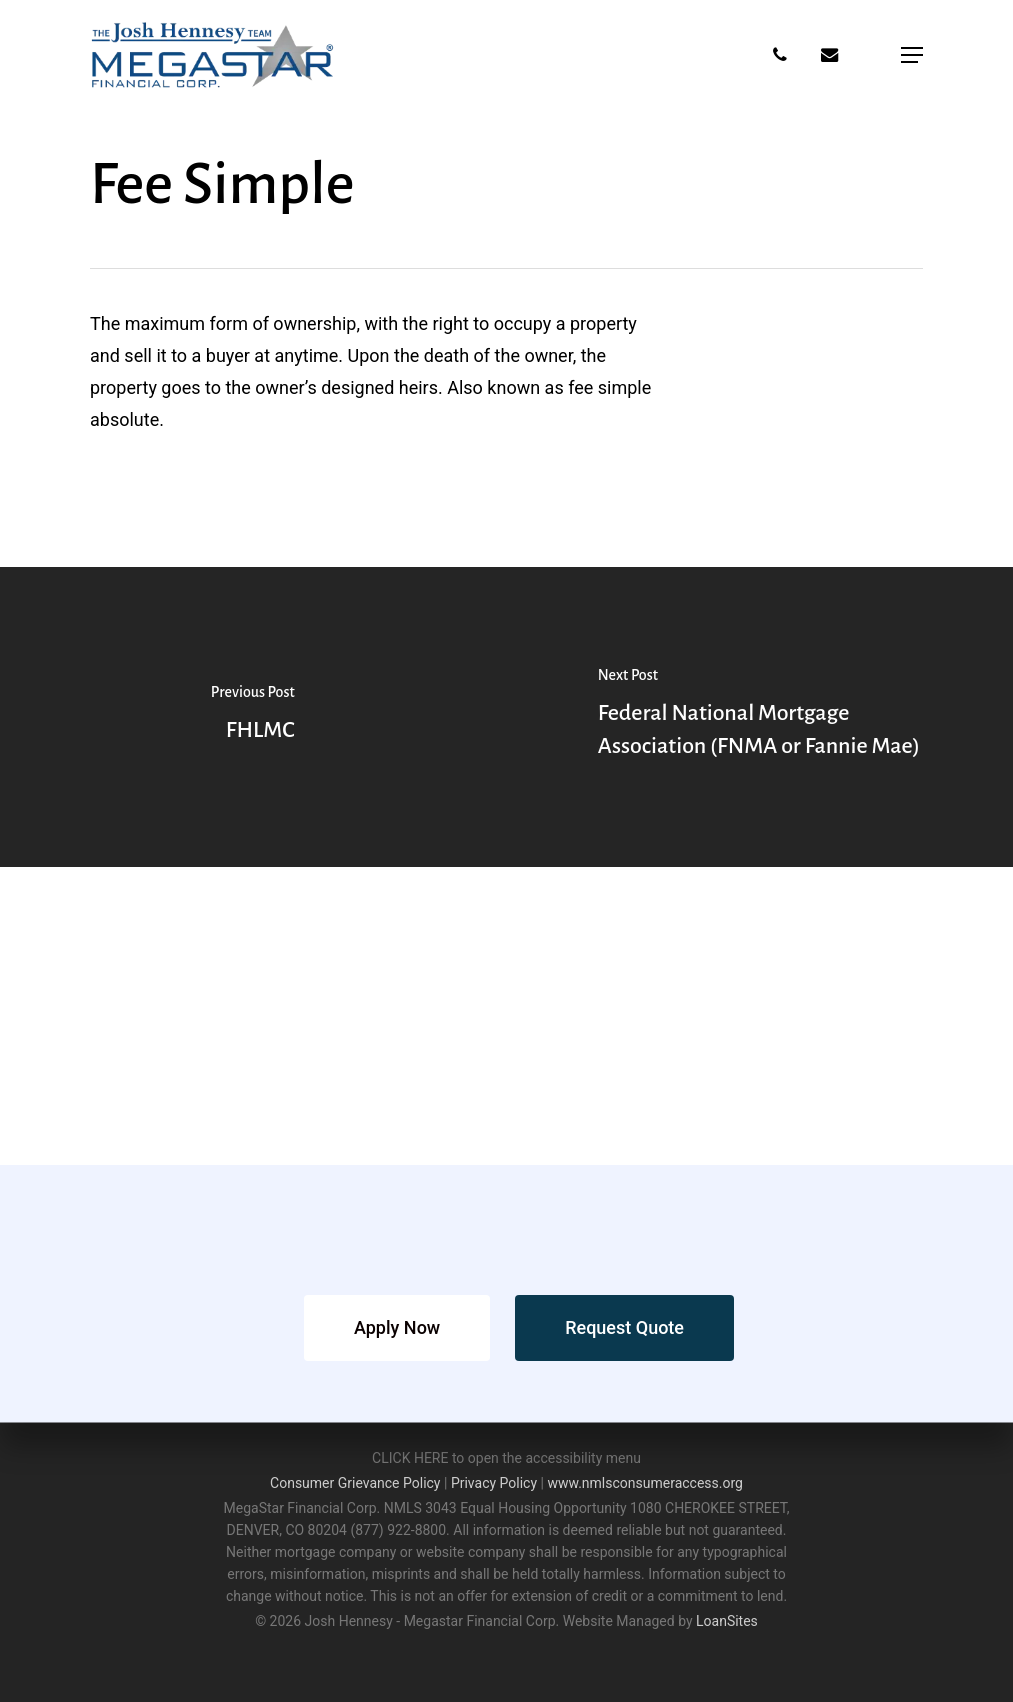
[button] (912, 55)
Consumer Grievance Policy (355, 1483)
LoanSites (727, 1621)
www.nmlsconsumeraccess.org (645, 1483)
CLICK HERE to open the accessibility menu (506, 1458)
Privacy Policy (494, 1483)
